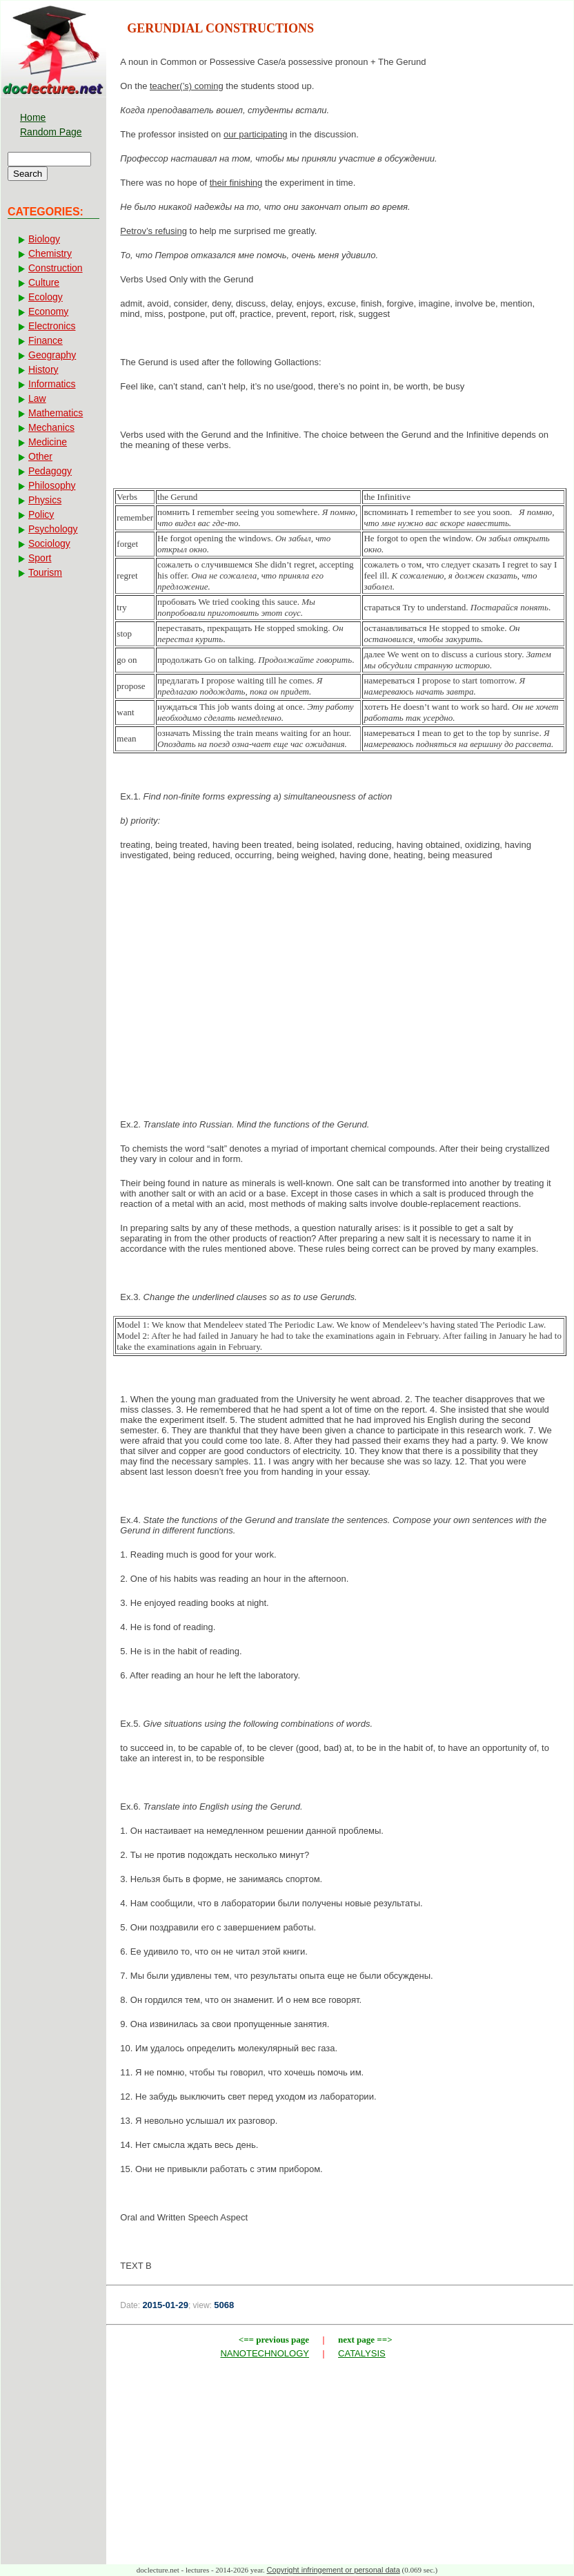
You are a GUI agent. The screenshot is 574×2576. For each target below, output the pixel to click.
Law (37, 398)
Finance (45, 340)
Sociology (49, 543)
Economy (48, 311)
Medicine (47, 441)
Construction (55, 267)
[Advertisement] (339, 981)
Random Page (51, 131)
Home (33, 117)
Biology (44, 238)
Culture (43, 282)
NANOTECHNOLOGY (264, 2353)
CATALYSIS (362, 2353)
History (43, 369)
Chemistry (50, 253)
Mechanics (51, 427)
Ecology (45, 296)
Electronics (51, 325)
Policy (41, 514)
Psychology (53, 528)
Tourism (45, 572)
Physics (44, 499)
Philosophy (52, 485)
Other (40, 456)
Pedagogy (50, 470)
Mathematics (55, 412)
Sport (39, 557)
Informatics (51, 383)
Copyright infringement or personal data (333, 2570)
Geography (52, 354)
